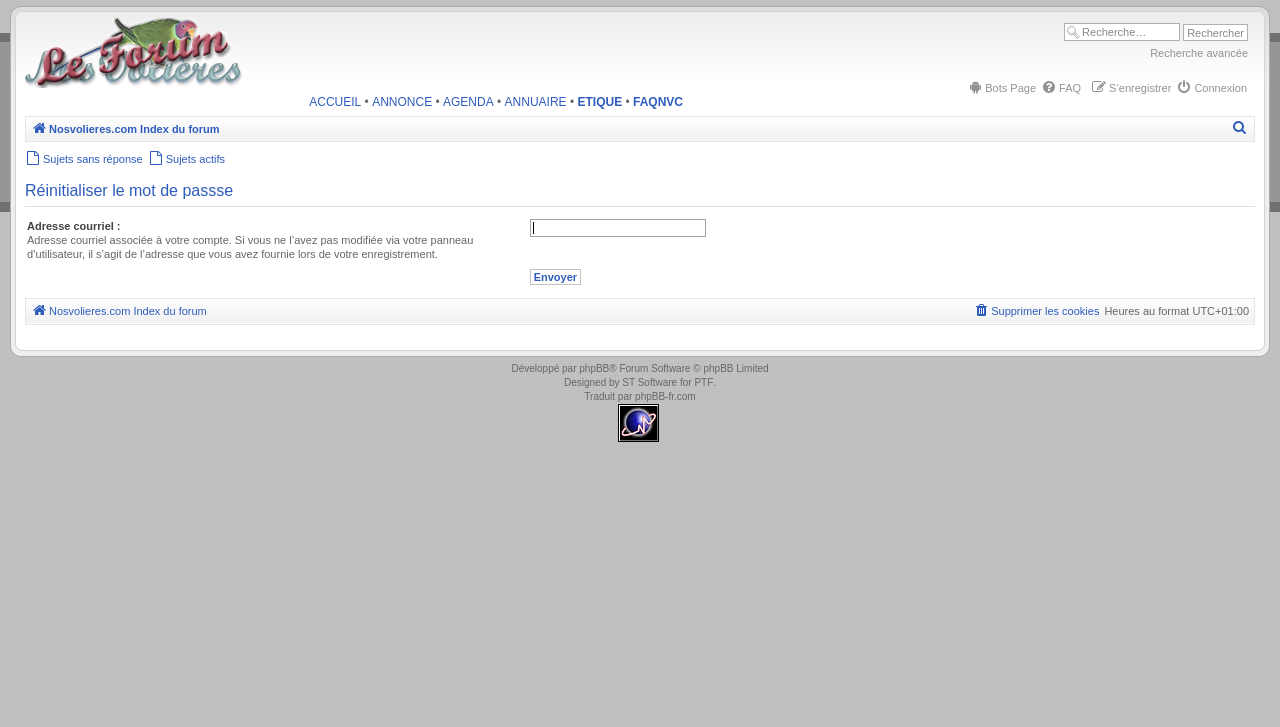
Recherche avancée (1199, 53)
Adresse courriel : (74, 226)
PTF (703, 382)
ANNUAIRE (536, 102)
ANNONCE (402, 102)
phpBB (594, 368)
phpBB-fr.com (665, 396)
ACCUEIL (335, 102)
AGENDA (468, 102)
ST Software (649, 382)
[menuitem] (1001, 88)
